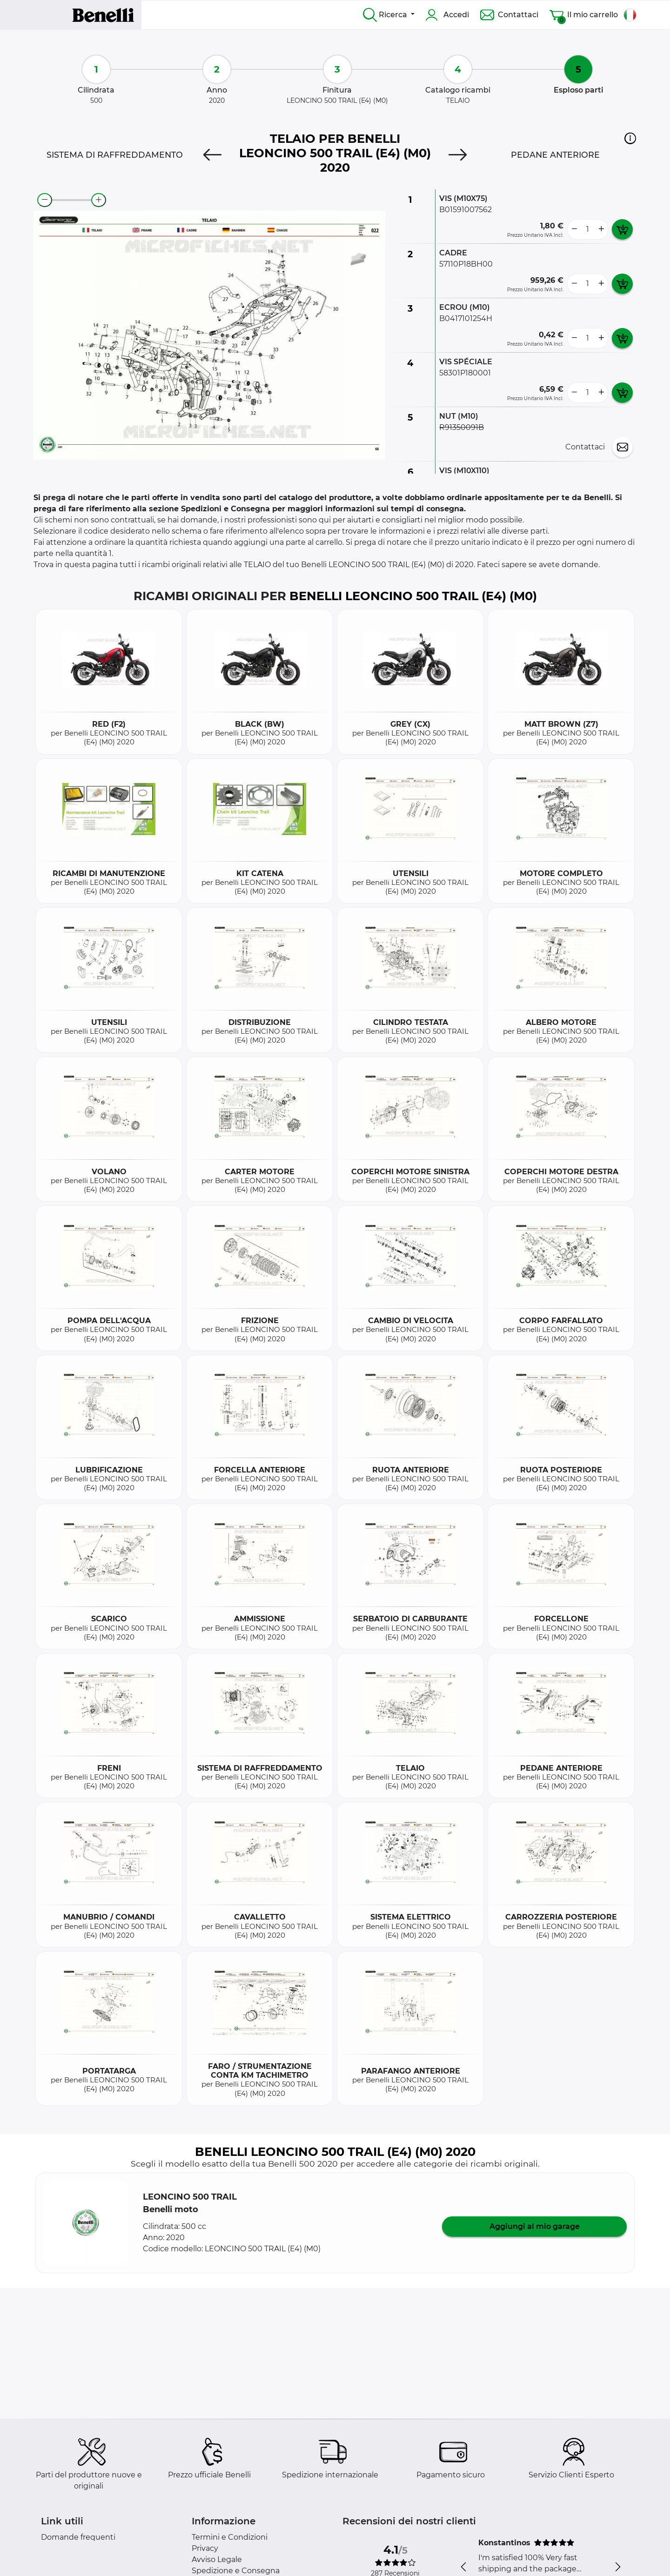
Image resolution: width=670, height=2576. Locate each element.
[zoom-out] (44, 200)
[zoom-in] (98, 200)
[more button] (601, 229)
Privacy (205, 2548)
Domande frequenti (78, 2537)
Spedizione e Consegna (236, 2570)
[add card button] (622, 229)
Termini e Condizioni (230, 2537)
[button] (630, 138)
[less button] (574, 229)
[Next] (457, 155)
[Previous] (212, 155)
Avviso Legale (217, 2559)
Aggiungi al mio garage (534, 2226)
